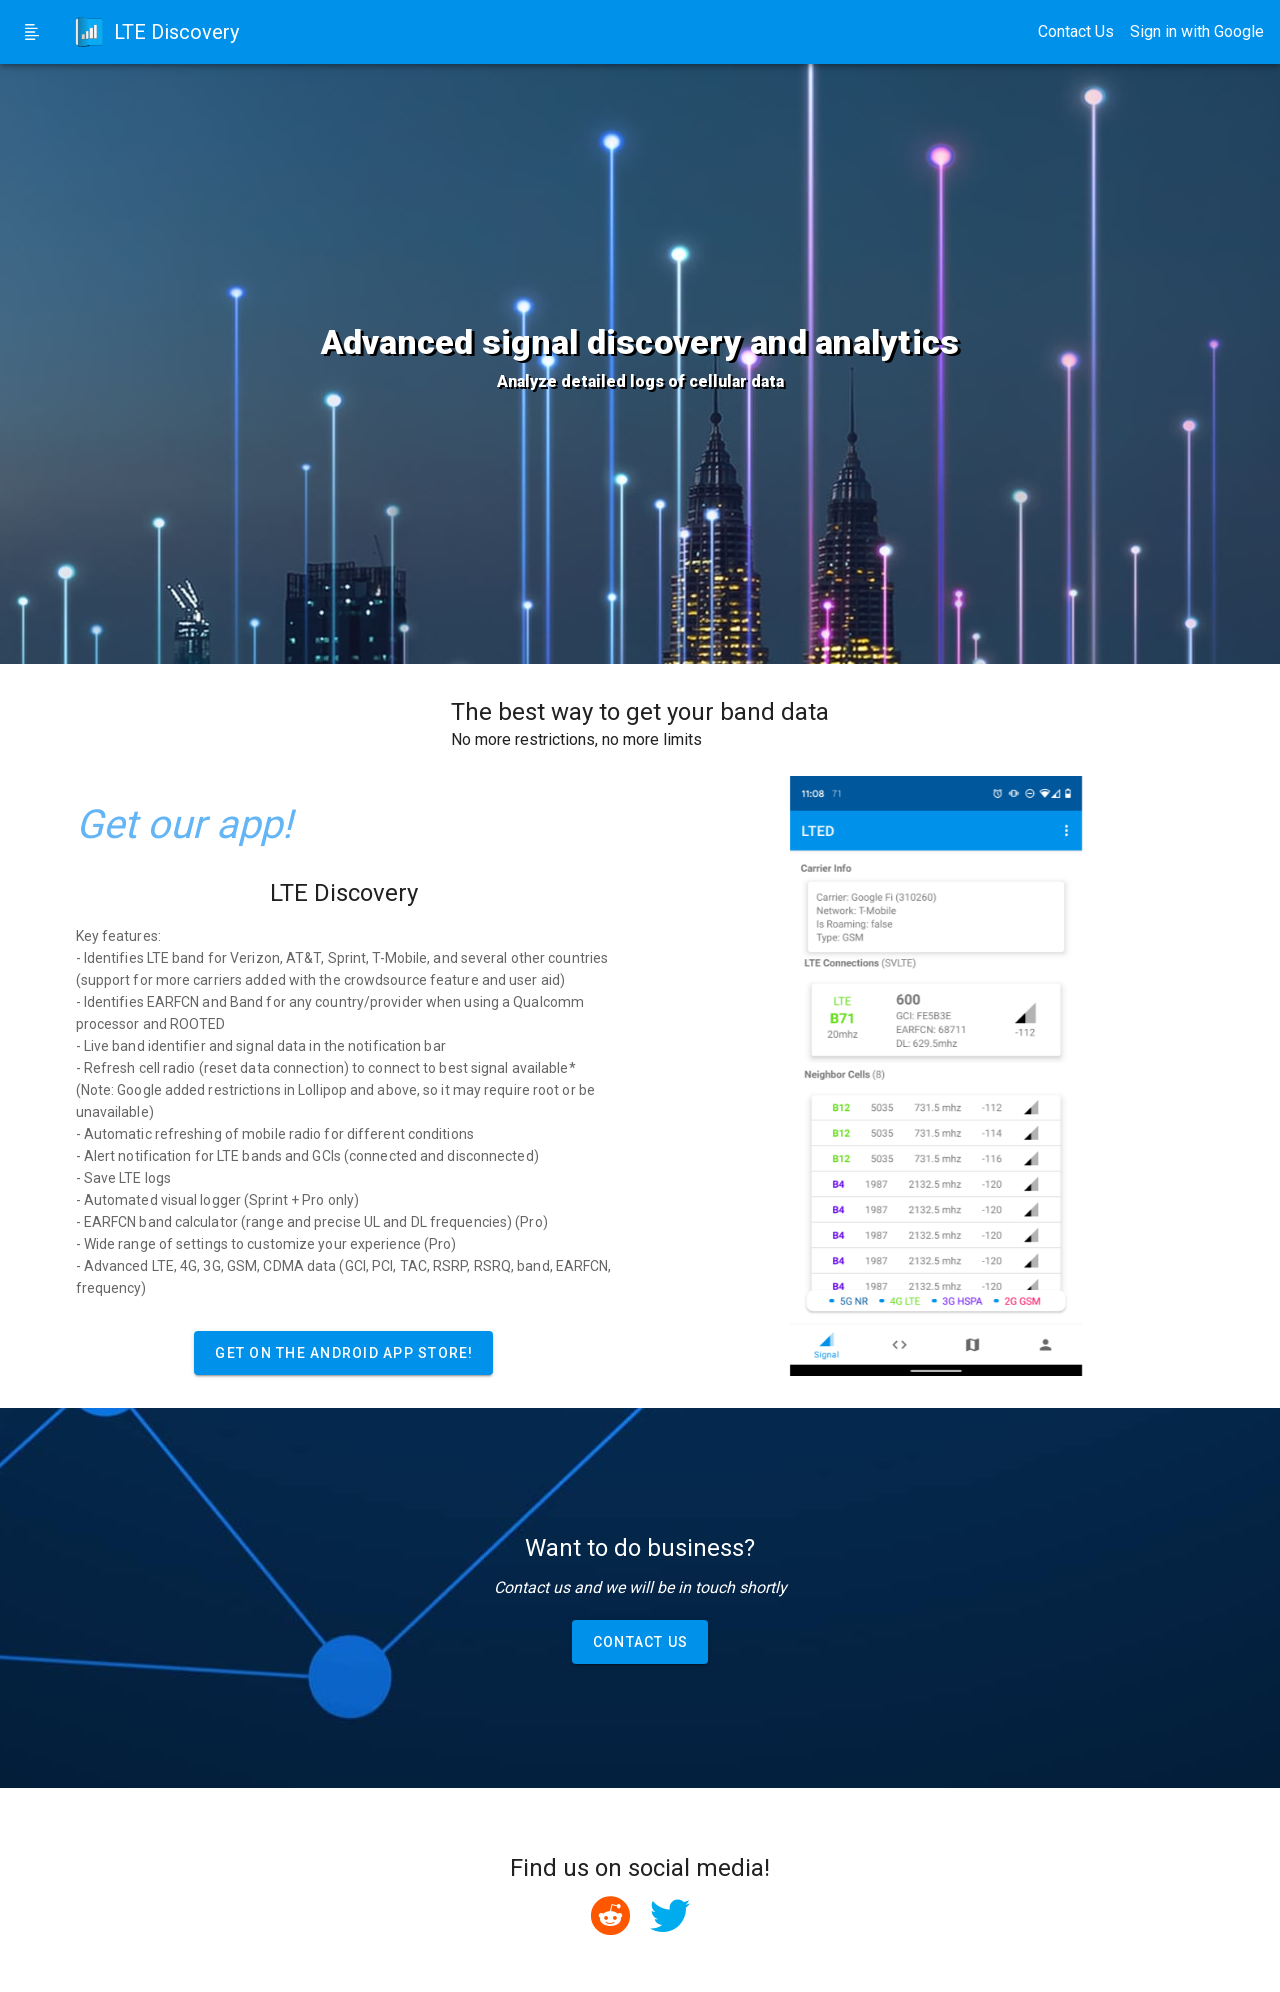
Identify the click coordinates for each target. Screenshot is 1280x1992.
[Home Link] (151, 32)
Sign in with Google (1197, 31)
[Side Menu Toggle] (32, 32)
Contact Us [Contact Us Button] (1076, 31)
